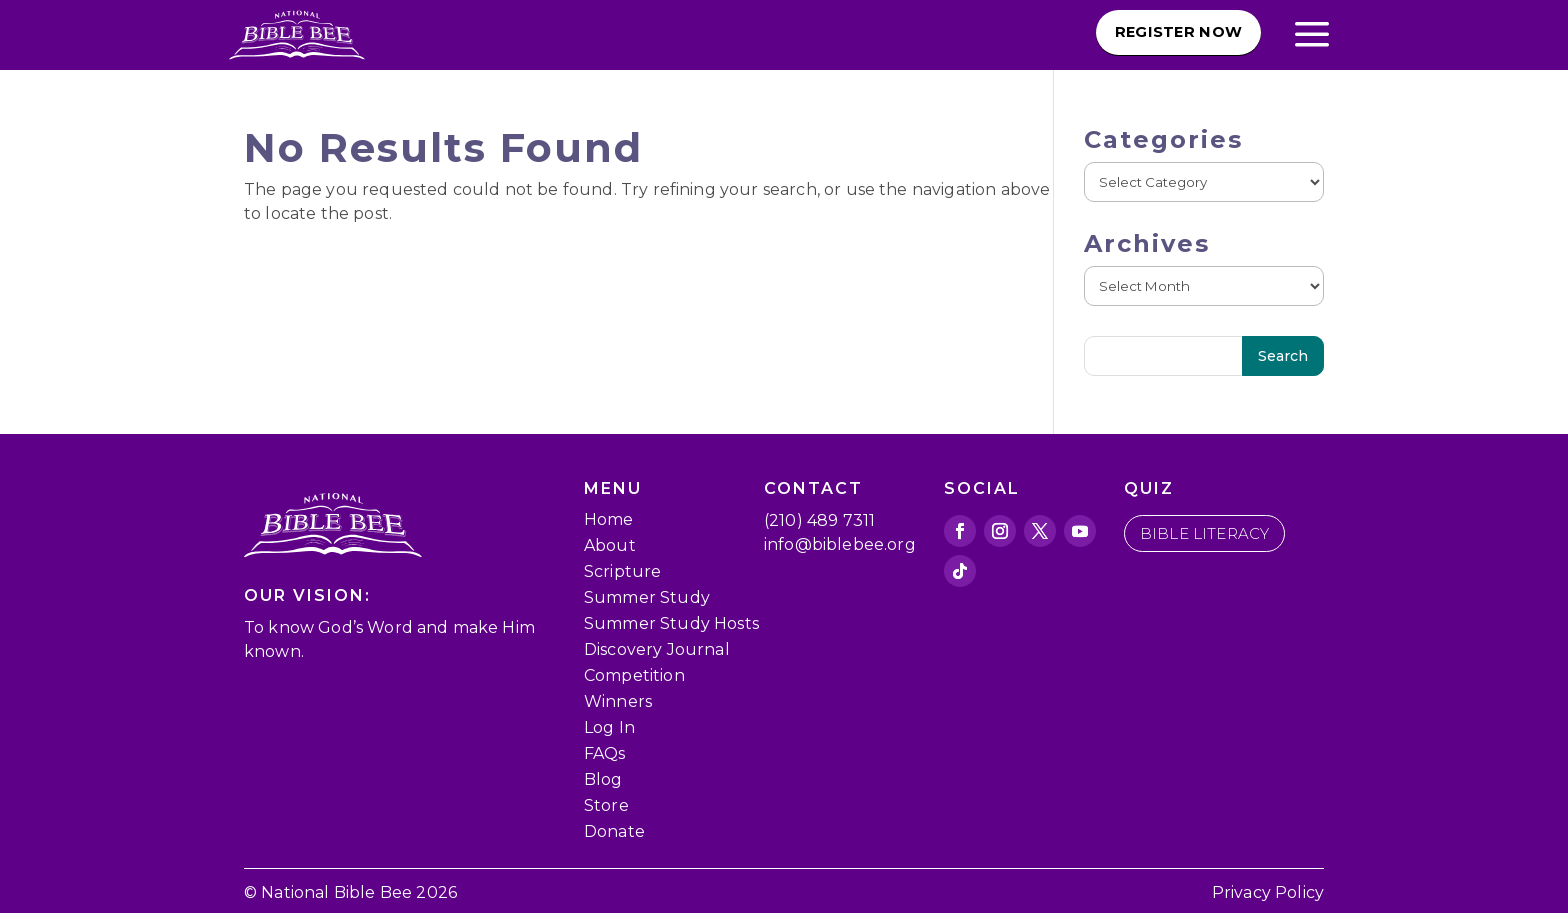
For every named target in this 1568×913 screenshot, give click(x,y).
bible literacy (1204, 533)
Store (606, 805)
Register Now (1162, 33)
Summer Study (647, 597)
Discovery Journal (657, 649)
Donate (614, 831)
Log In (609, 727)
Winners (618, 701)
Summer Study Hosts (671, 623)
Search (1283, 356)
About (610, 545)
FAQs (605, 753)
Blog (603, 779)
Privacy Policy (1268, 892)
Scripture (622, 571)
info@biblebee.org (840, 544)
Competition (634, 675)
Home (609, 519)
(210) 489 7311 (819, 520)
